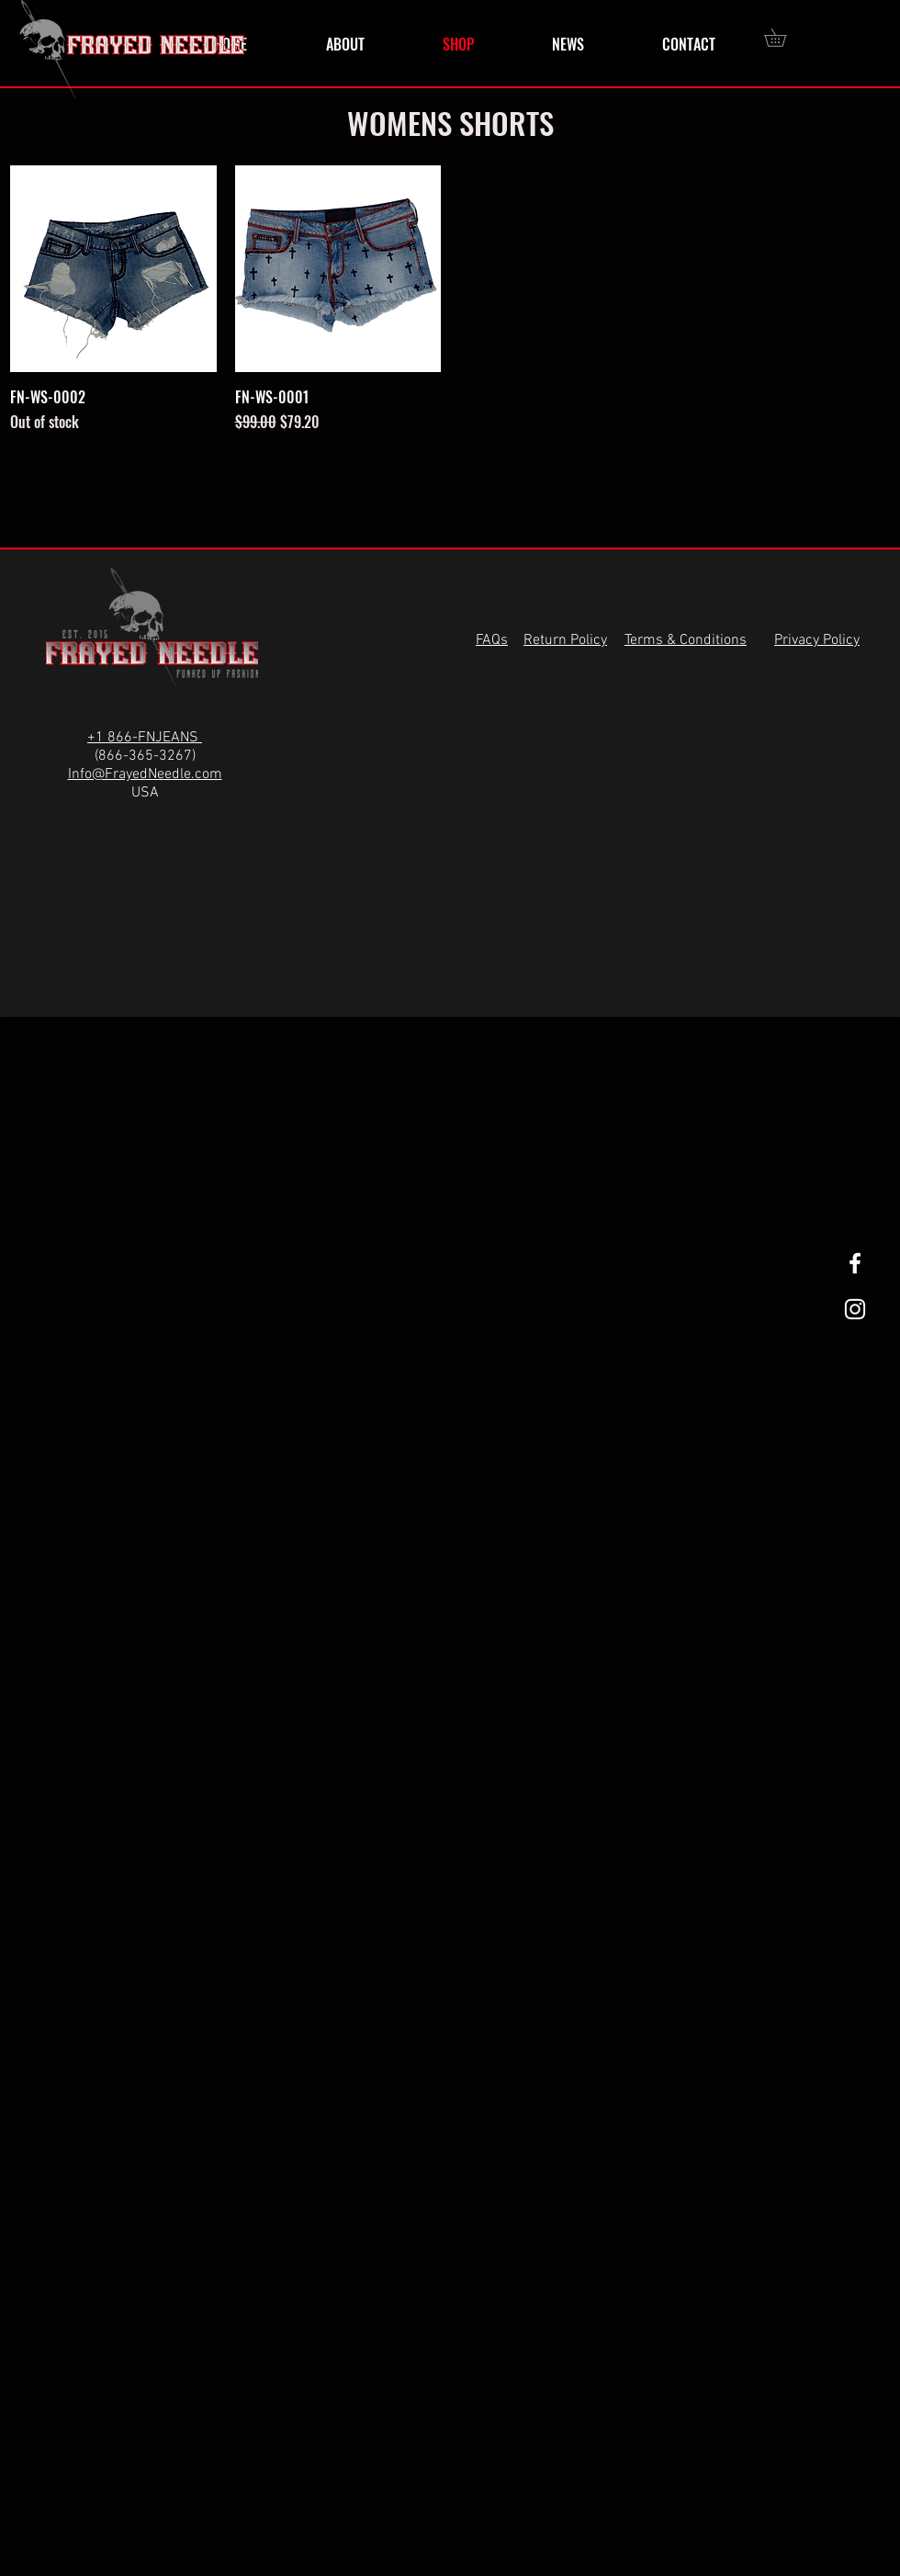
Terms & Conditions (685, 640)
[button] (784, 37)
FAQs (492, 640)
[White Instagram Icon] (855, 1309)
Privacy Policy (817, 640)
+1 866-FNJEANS (144, 738)
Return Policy (565, 640)
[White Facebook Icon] (855, 1263)
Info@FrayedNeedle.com (145, 774)
